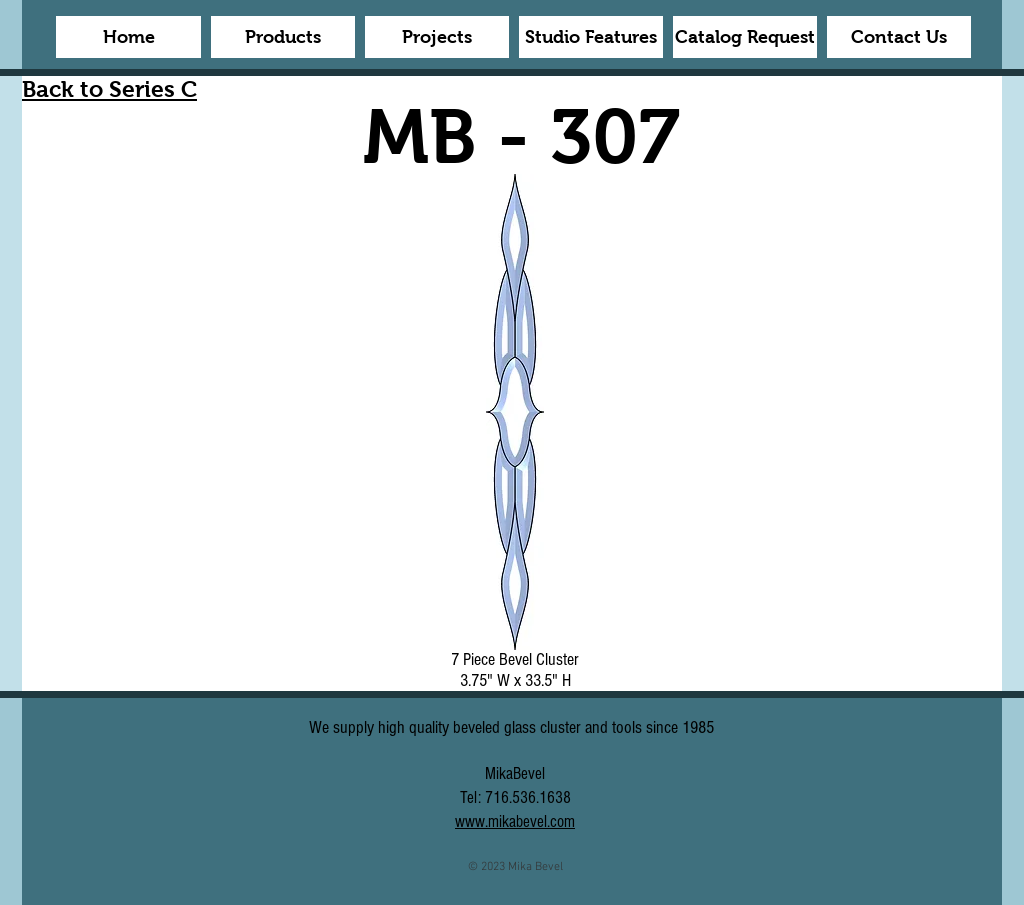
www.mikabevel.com (515, 821)
